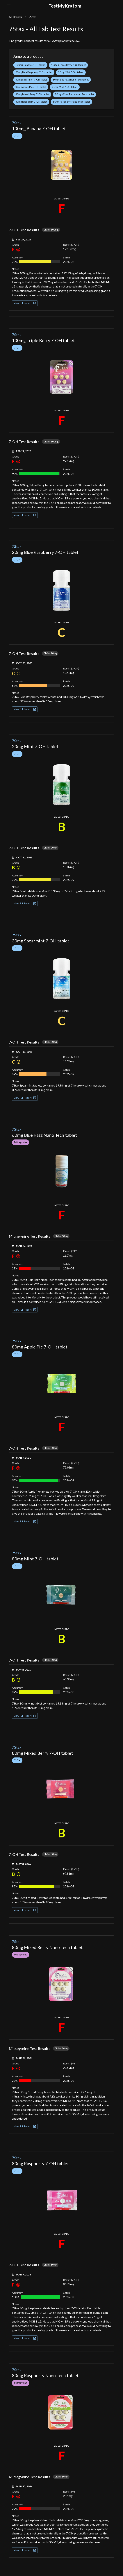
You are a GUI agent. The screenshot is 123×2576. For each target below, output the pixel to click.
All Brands (15, 17)
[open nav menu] (8, 5)
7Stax (16, 122)
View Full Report (25, 303)
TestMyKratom (65, 5)
